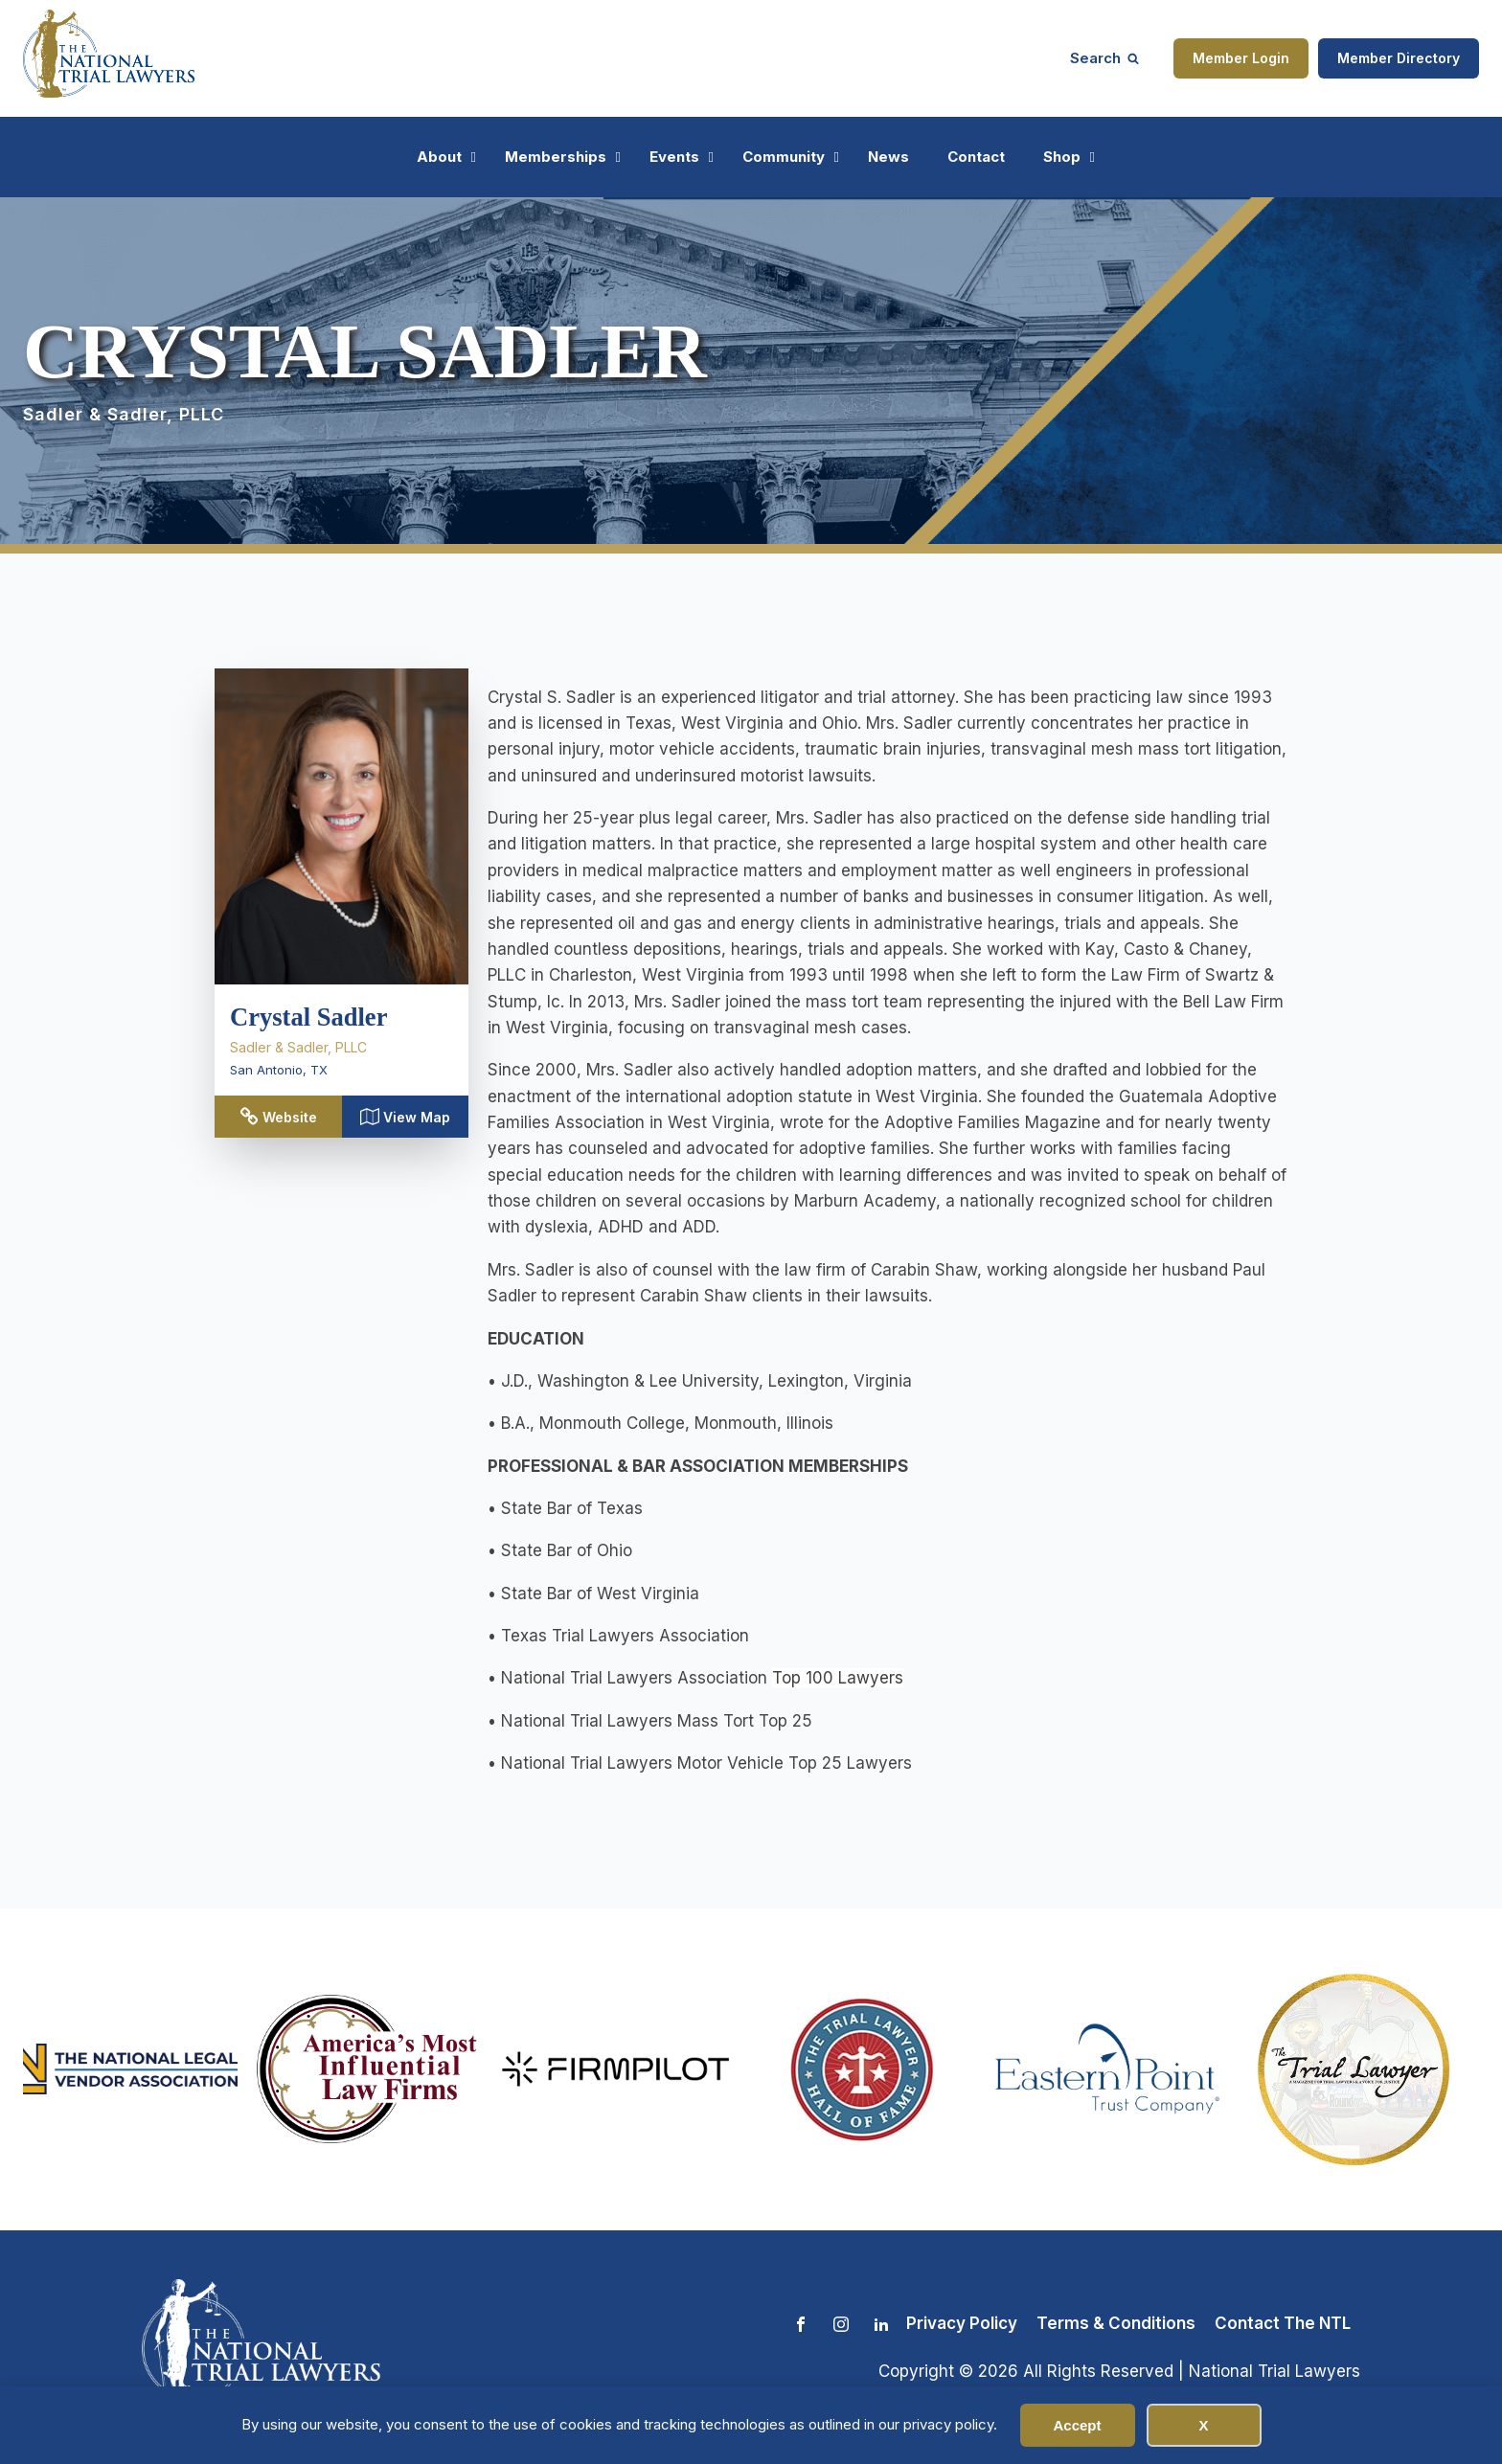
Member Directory (1398, 58)
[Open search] (1104, 58)
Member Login (1241, 58)
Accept (1077, 2425)
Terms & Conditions (1115, 2323)
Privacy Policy (961, 2323)
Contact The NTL (1283, 2323)
